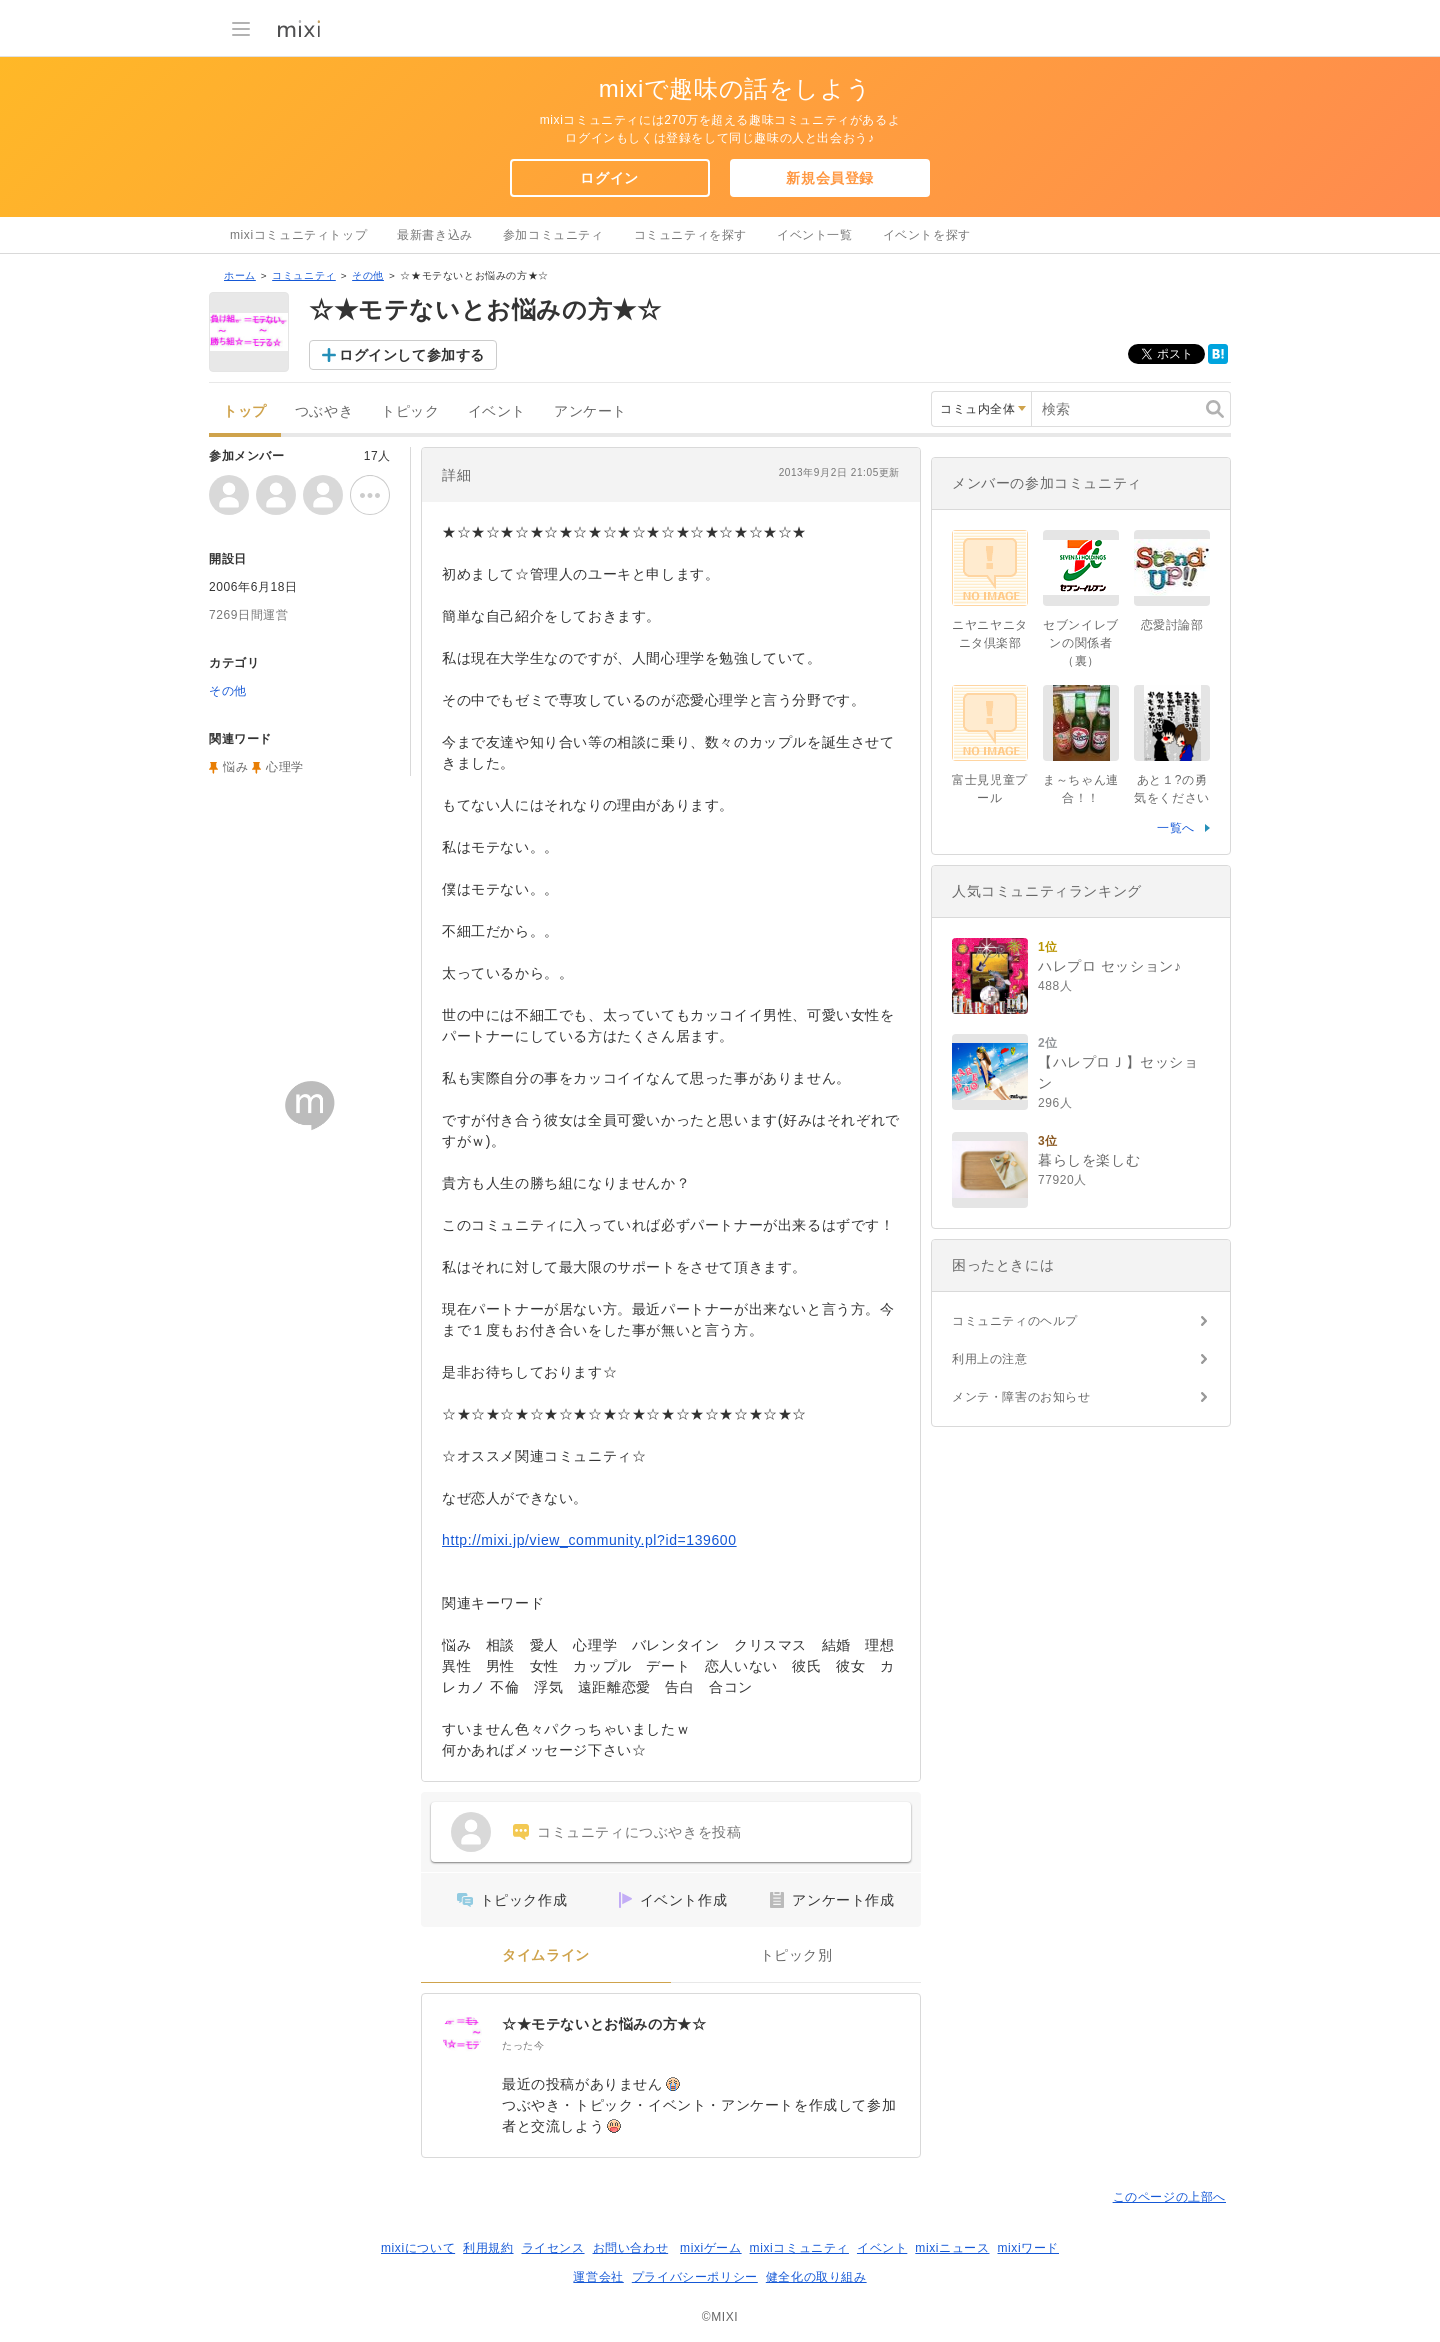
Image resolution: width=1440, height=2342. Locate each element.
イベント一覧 (815, 235)
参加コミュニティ (553, 235)
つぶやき (324, 411)
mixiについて (418, 2248)
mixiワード (1028, 2248)
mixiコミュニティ (799, 2248)
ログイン (609, 178)
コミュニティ (304, 275)
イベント (497, 411)
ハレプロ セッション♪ (1110, 966)
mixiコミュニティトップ (298, 235)
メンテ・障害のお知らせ (1021, 1397)
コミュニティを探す (690, 235)
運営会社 (598, 2277)
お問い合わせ (631, 2248)
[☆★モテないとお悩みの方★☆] (462, 2034)
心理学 (285, 767)
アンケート (590, 411)
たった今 (523, 2045)
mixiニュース (952, 2248)
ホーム (240, 275)
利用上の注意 (990, 1359)
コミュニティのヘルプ (1015, 1321)
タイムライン (546, 1955)
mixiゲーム (711, 2248)
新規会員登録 (830, 178)
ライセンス (553, 2248)
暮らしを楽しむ (1089, 1160)
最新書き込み (435, 235)
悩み (235, 767)
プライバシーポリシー (695, 2277)
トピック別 (796, 1955)
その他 (368, 275)
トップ (245, 411)
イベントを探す (927, 235)
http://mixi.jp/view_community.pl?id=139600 (589, 1540)
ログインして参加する (412, 355)
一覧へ (1176, 828)
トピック (410, 411)
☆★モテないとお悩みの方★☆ (604, 2024)
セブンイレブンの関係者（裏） (1081, 643)
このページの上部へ (1169, 2197)
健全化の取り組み (816, 2277)
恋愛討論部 (1172, 625)
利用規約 (488, 2248)
